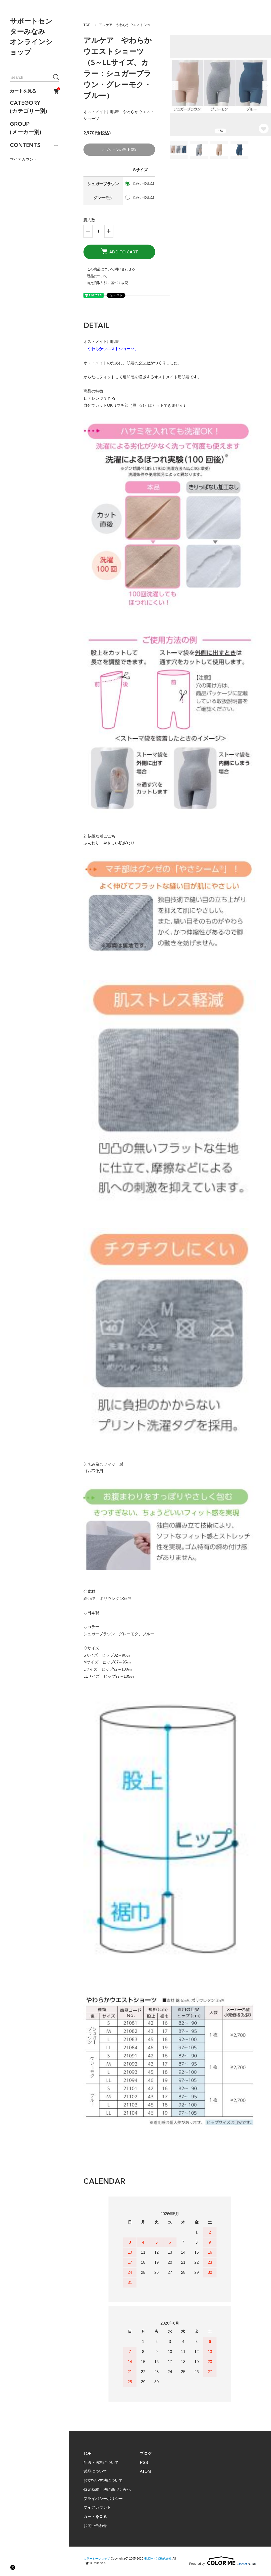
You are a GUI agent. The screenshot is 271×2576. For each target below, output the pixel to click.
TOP (87, 25)
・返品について (95, 276)
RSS (144, 2462)
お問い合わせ (95, 2526)
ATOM (145, 2471)
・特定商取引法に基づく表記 (105, 283)
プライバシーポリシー (103, 2499)
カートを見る (34, 91)
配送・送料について (101, 2462)
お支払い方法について (103, 2480)
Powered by (222, 2560)
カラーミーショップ (96, 2558)
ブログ (146, 2453)
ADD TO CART (119, 251)
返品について (95, 2471)
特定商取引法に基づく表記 (107, 2489)
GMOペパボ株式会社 (158, 2558)
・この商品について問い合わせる (109, 269)
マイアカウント (23, 159)
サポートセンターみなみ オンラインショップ (31, 36)
